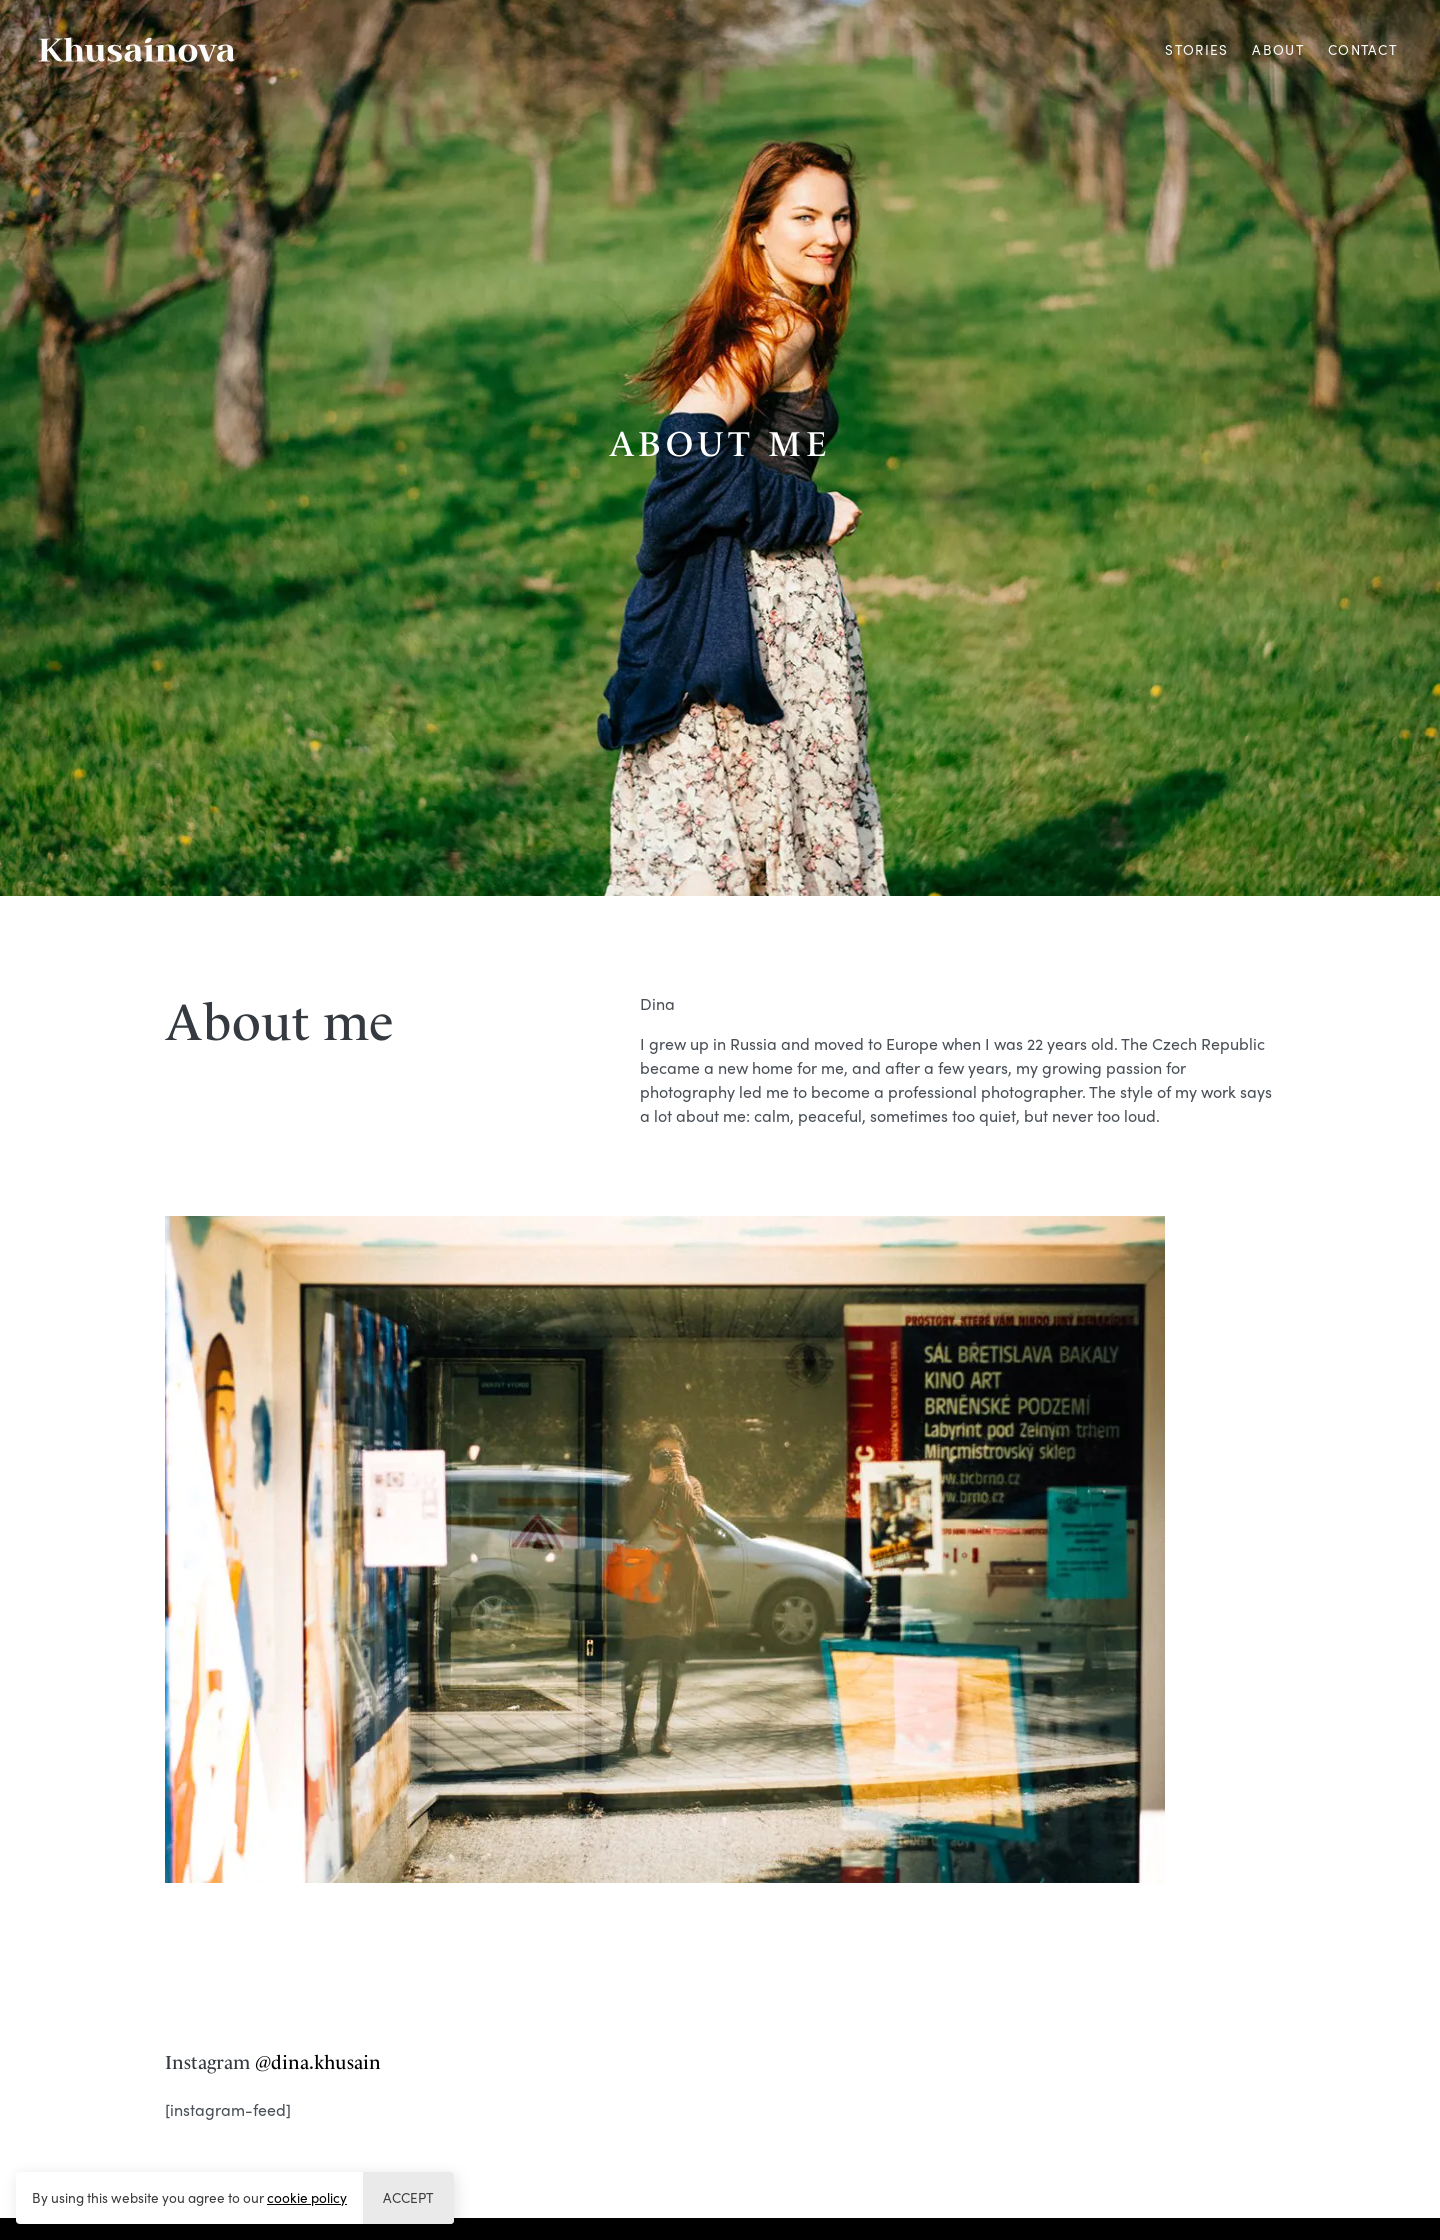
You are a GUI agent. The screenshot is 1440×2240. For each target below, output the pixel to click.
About (1277, 49)
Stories (1196, 49)
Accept (408, 2197)
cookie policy (307, 2197)
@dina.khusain (318, 2062)
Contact (1362, 49)
